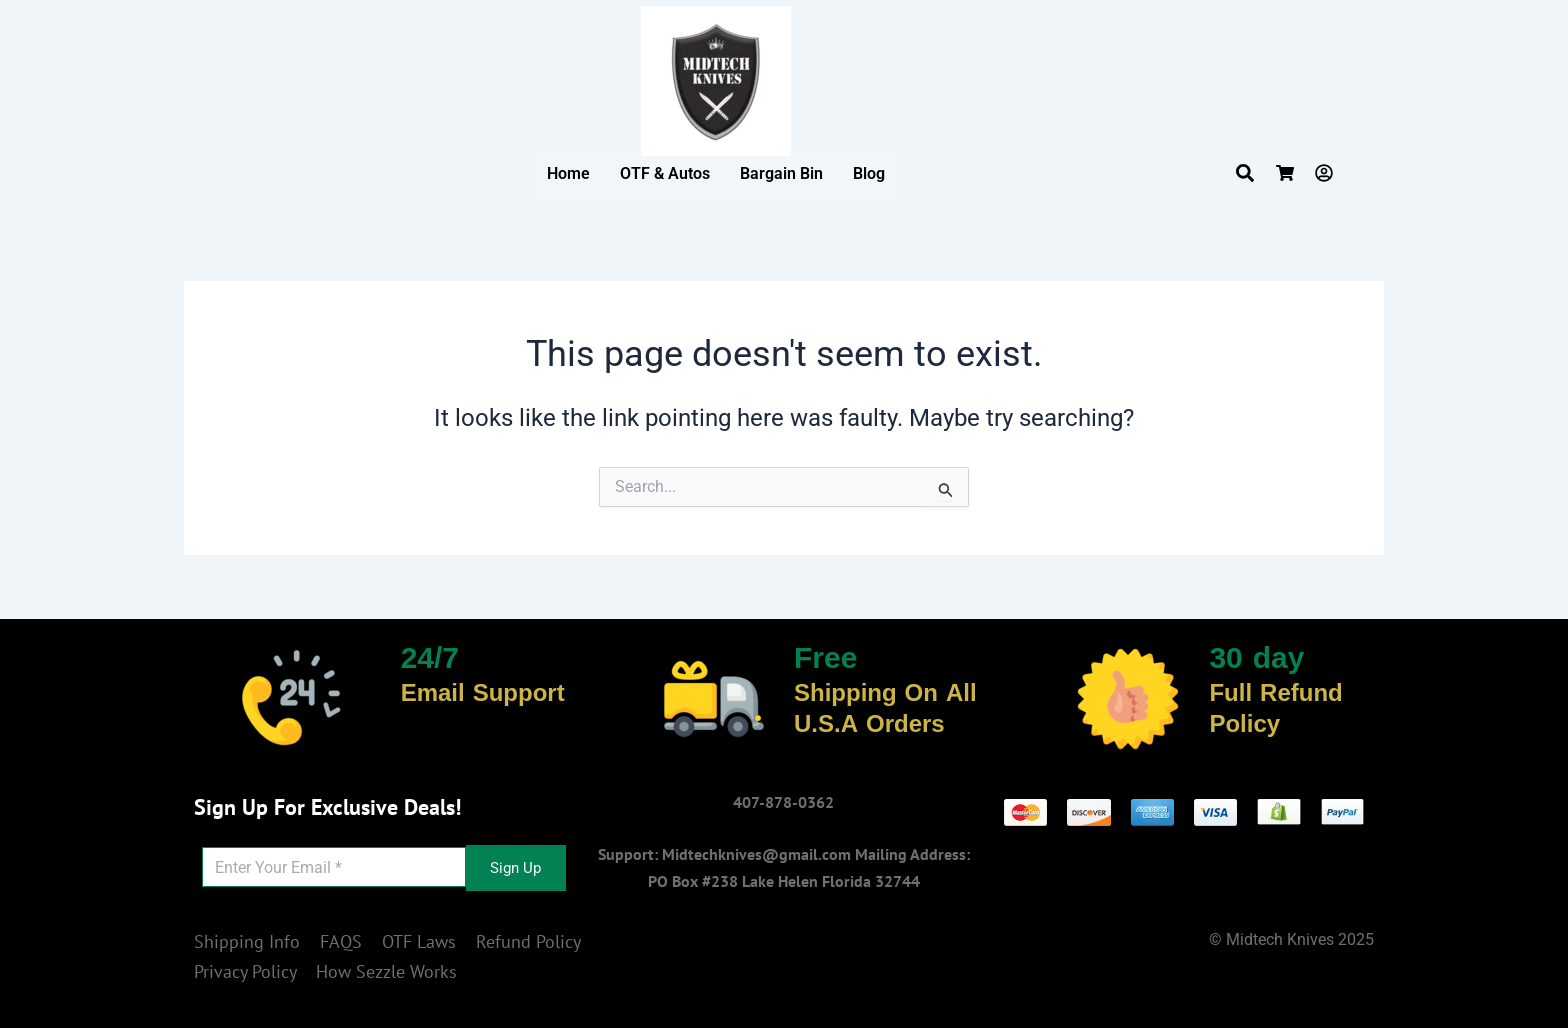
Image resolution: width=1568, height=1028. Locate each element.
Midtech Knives (1280, 939)
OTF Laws (419, 941)
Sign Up (515, 868)
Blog (869, 173)
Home (568, 173)
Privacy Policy (245, 971)
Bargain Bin (781, 173)
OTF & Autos (665, 173)
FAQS (341, 941)
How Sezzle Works (386, 971)
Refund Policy (528, 941)
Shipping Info (247, 941)
